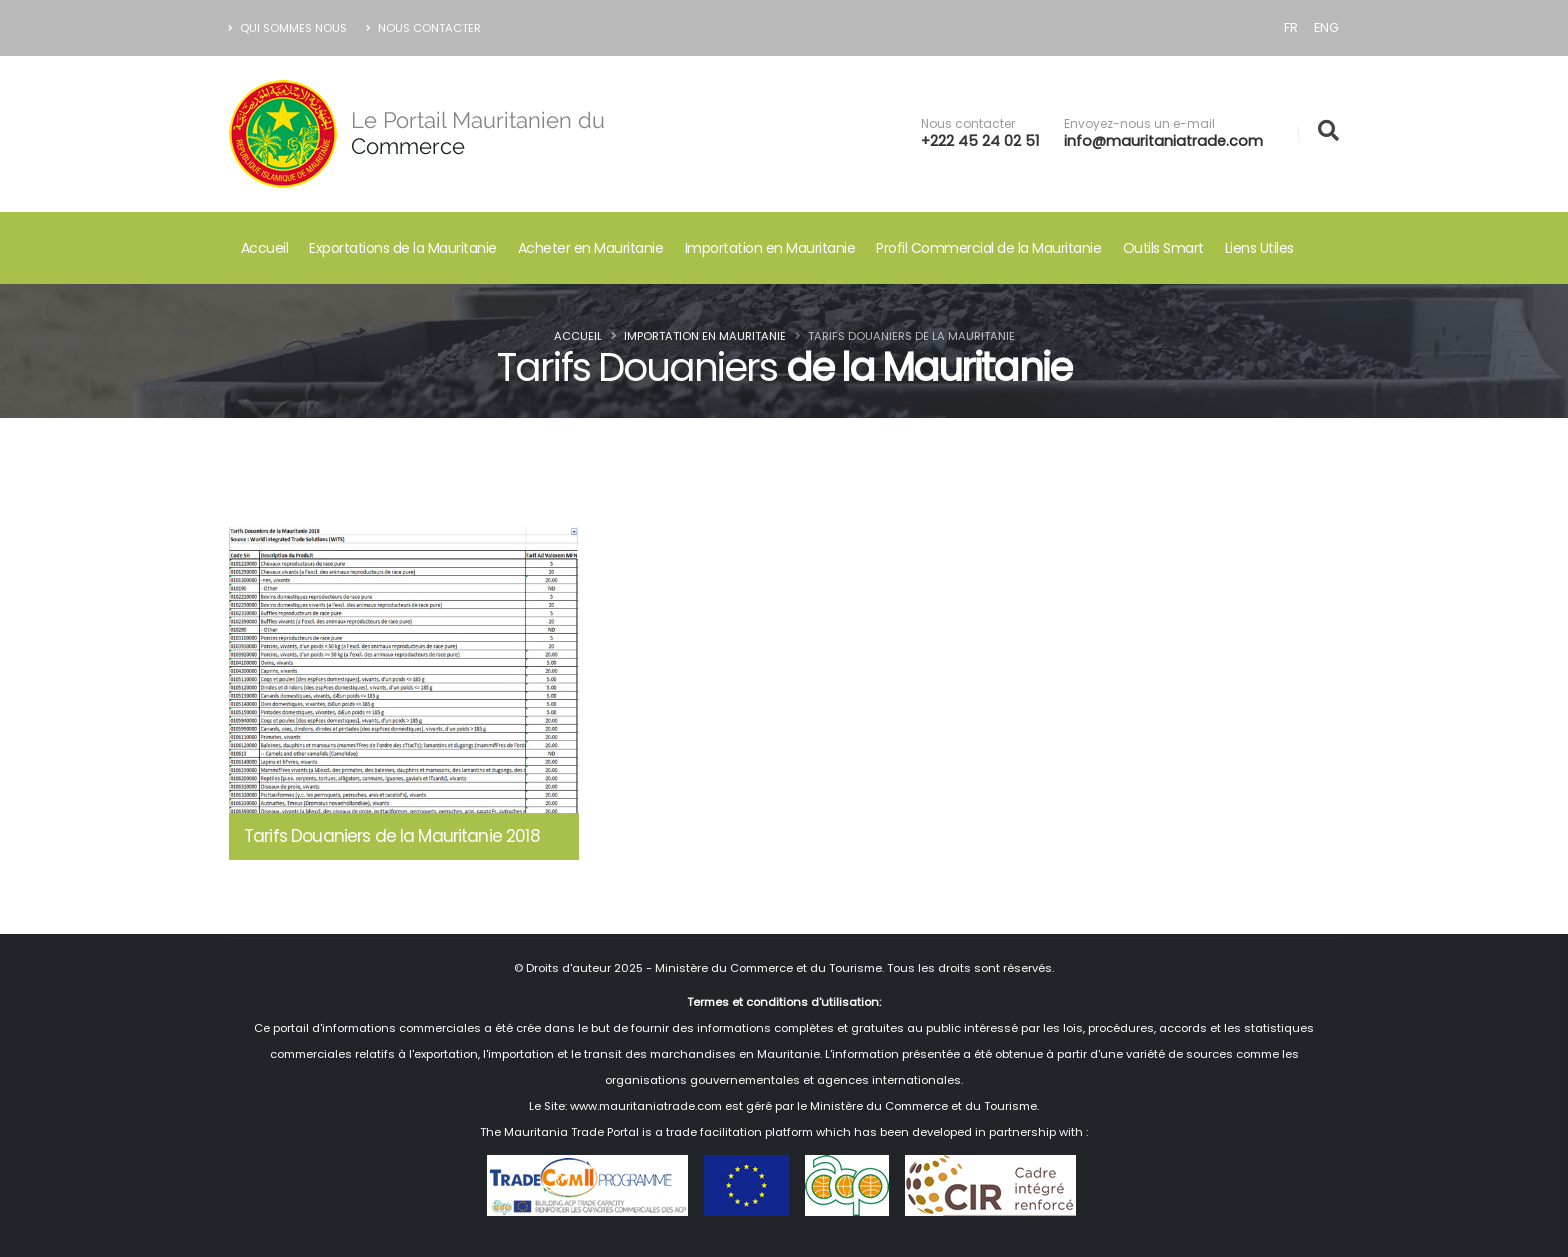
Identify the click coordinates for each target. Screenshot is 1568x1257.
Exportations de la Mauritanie (403, 248)
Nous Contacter (423, 28)
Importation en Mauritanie (770, 248)
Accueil (265, 248)
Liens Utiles (1259, 248)
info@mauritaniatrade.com (1163, 141)
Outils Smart (1163, 248)
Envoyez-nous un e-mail (1139, 124)
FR (1291, 27)
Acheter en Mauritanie (591, 248)
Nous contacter (968, 124)
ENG (1326, 27)
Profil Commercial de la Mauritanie (988, 248)
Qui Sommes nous (288, 28)
